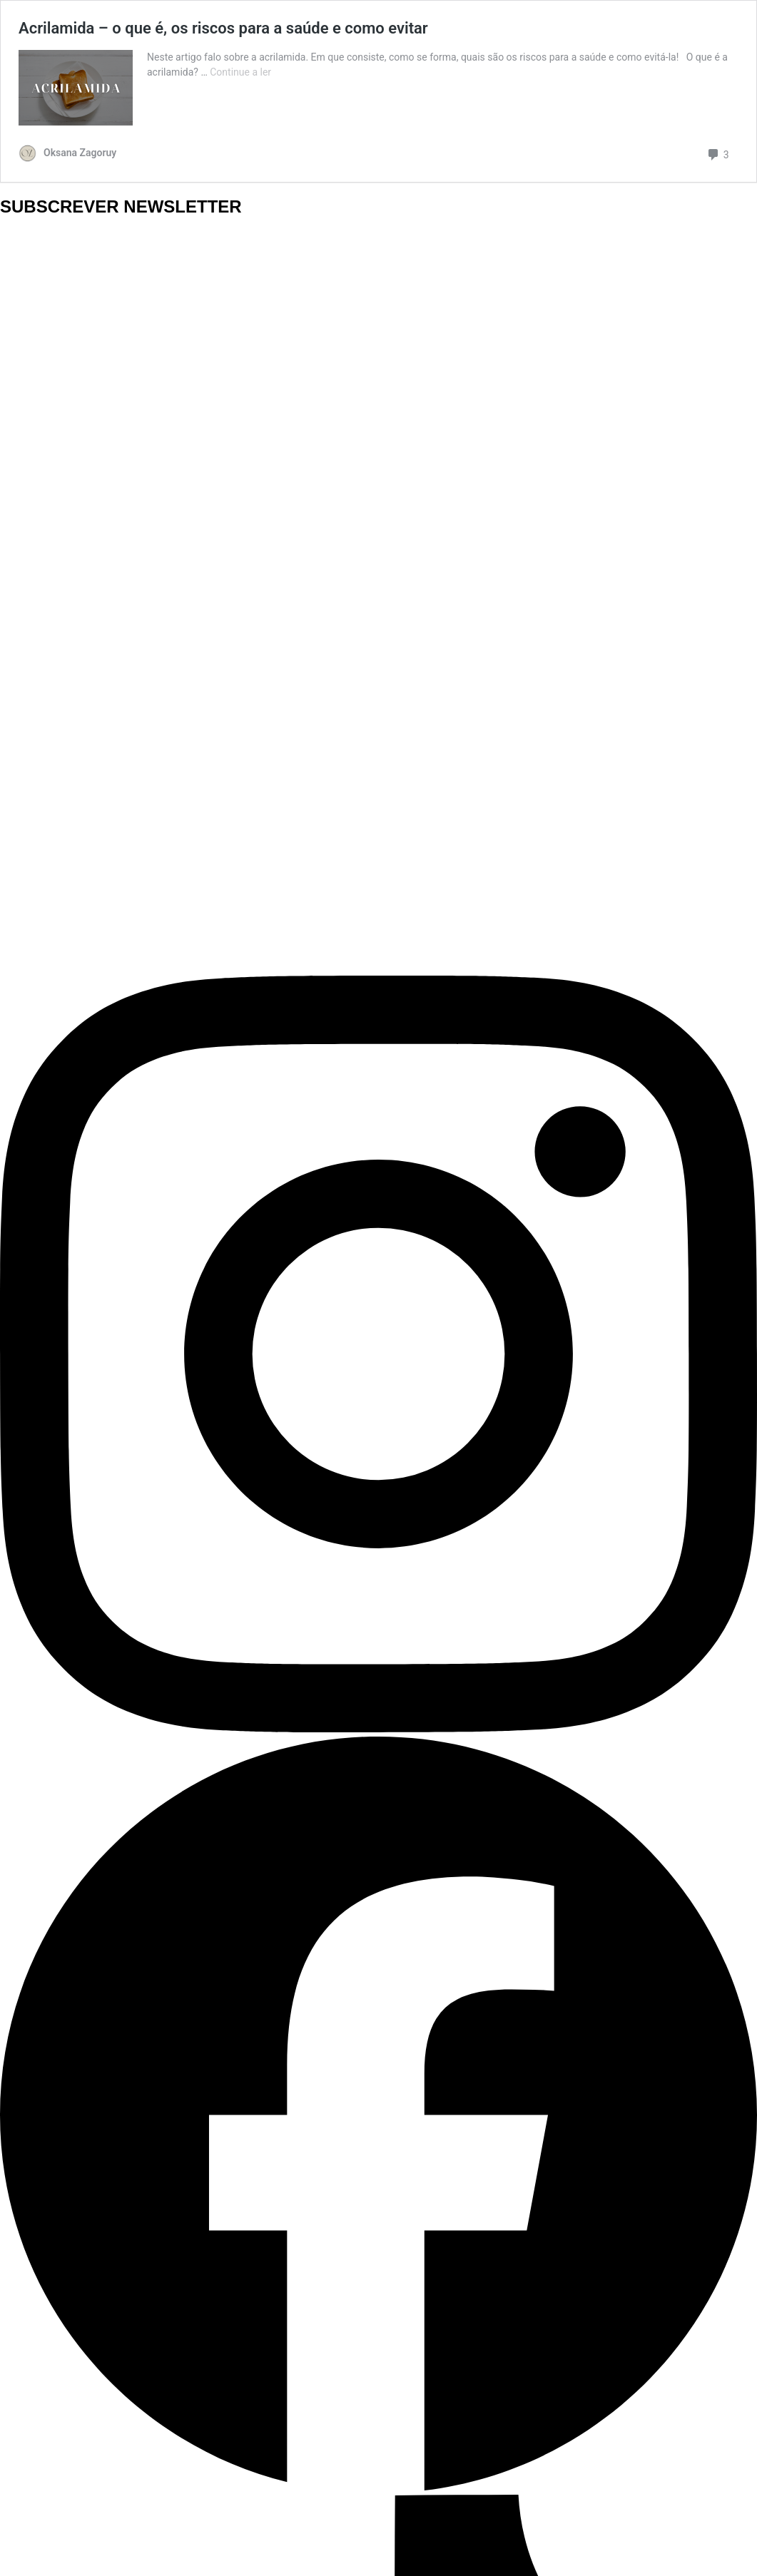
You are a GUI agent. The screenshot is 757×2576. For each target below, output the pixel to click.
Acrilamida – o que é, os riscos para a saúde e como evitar (223, 28)
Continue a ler (240, 72)
